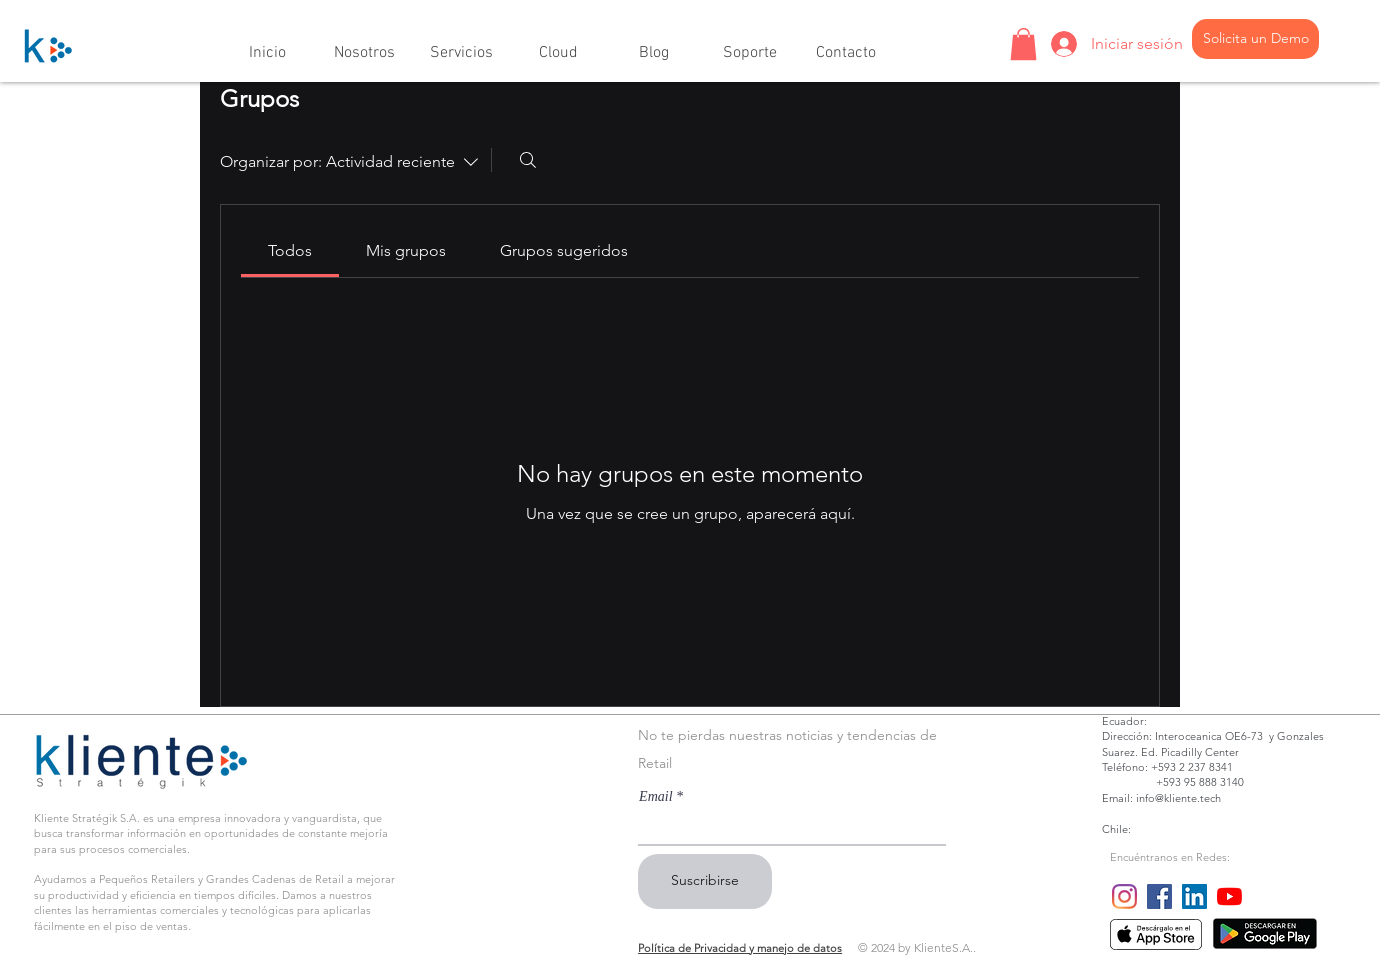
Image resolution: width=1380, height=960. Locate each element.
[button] (364, 44)
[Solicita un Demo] (1255, 39)
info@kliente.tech (1178, 798)
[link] (290, 250)
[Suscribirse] (705, 881)
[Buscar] (528, 160)
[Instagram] (1124, 896)
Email (655, 797)
